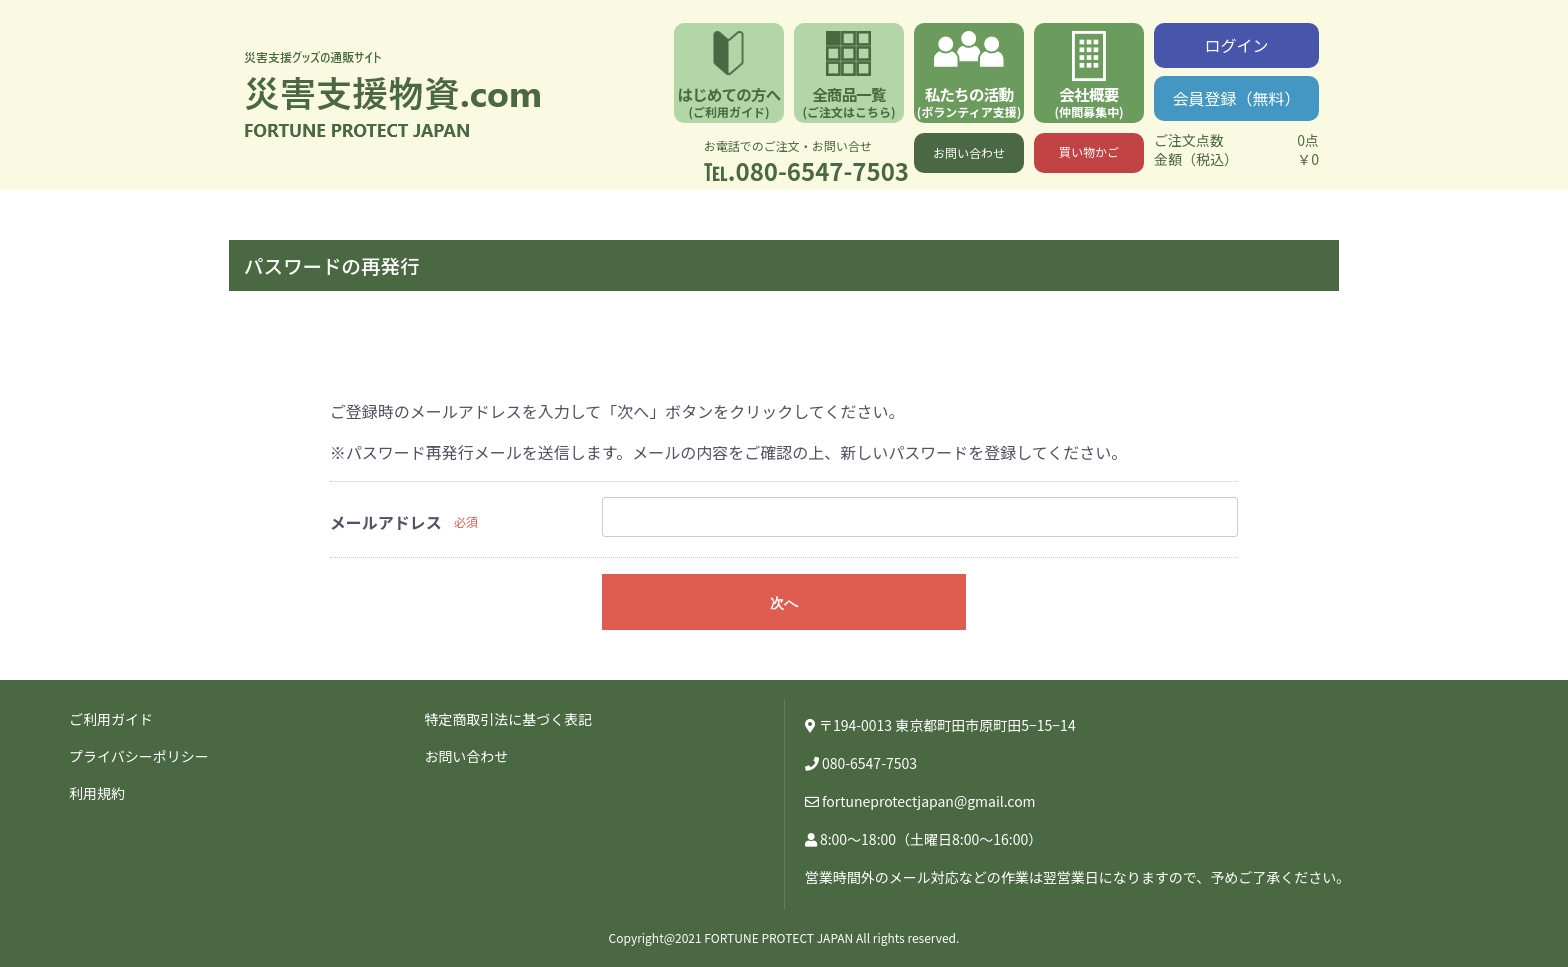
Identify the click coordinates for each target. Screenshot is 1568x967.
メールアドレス (386, 522)
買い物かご (1089, 151)
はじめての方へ (729, 101)
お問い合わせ (969, 152)
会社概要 (1088, 101)
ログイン (1236, 45)
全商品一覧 (848, 101)
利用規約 (97, 793)
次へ (784, 603)
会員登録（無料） (1236, 98)
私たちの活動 (969, 101)
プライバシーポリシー (139, 756)
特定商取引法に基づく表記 (508, 719)
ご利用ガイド (111, 719)
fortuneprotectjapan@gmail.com (929, 801)
